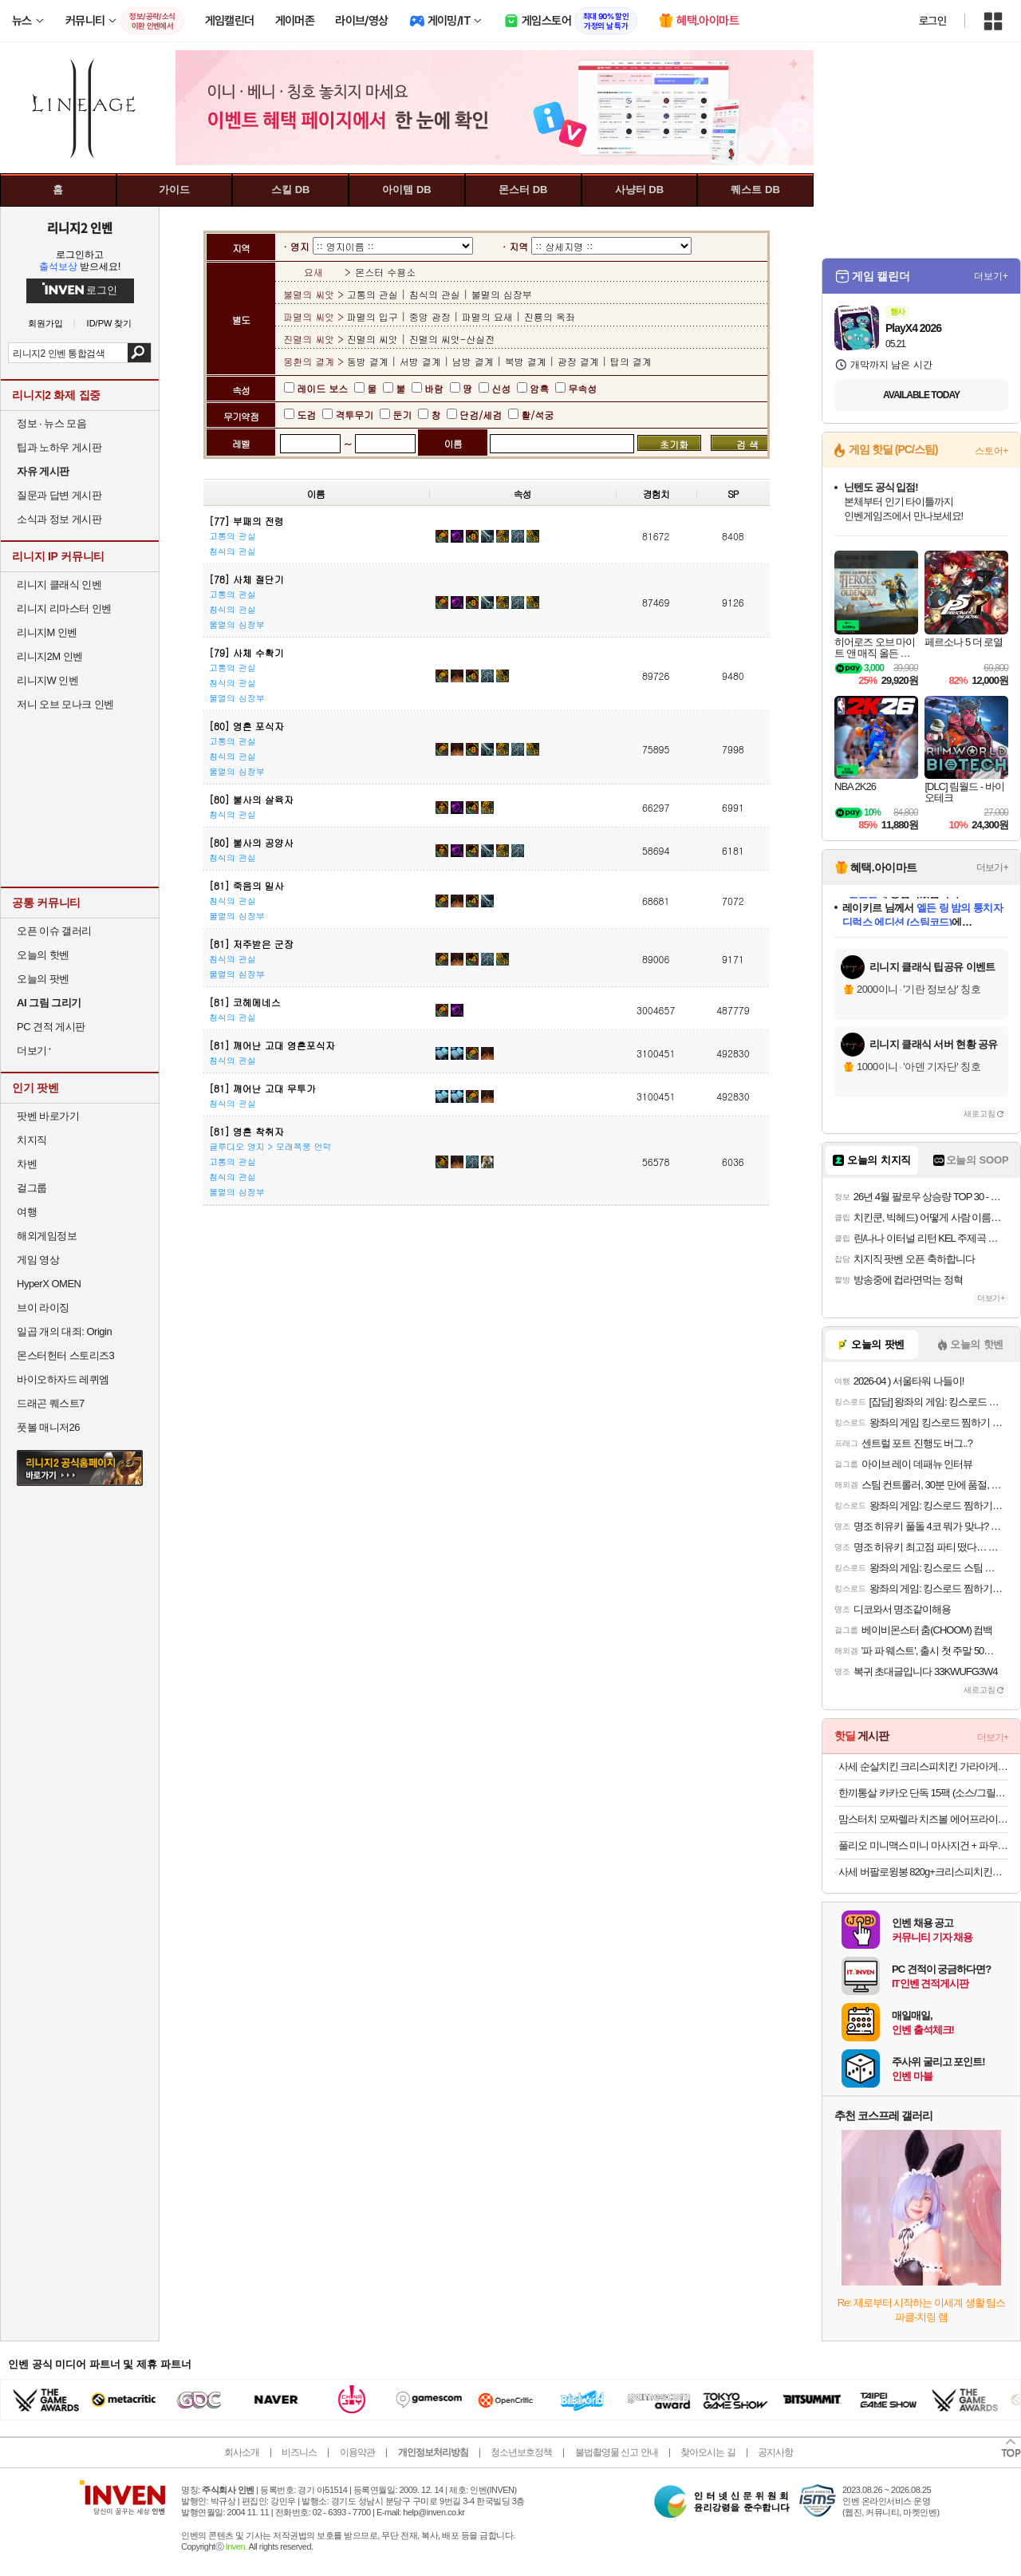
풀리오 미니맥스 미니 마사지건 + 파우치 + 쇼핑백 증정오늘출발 (923, 1845)
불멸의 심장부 (501, 294)
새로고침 (979, 1113)
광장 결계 (578, 361)
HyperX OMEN (49, 1283)
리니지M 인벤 (47, 632)
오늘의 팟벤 (43, 979)
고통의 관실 (374, 294)
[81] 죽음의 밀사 (246, 885)
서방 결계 (420, 361)
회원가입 (45, 323)
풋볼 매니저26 (48, 1427)
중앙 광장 (430, 316)
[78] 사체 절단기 (246, 579)
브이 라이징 (43, 1307)
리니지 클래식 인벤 (59, 584)
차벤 (27, 1164)
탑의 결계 (631, 361)
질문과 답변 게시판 (59, 495)
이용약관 (357, 2452)
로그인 (932, 20)
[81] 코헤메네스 (245, 1002)
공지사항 (775, 2452)
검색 (139, 352)
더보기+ (991, 276)
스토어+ (991, 450)
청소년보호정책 (521, 2452)
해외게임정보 (47, 1236)
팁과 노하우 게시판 (59, 447)
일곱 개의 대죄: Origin (64, 1331)
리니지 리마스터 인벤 (64, 608)
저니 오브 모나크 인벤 (65, 704)
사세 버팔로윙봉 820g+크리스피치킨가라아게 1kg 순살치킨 (923, 1872)
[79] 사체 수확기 (246, 652)
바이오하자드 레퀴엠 (63, 1379)
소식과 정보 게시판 (59, 519)
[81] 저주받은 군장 (251, 943)
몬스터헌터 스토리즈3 (65, 1355)
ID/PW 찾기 (109, 323)
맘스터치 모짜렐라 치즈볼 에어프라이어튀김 (923, 1819)
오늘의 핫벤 (43, 955)
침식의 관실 (434, 294)
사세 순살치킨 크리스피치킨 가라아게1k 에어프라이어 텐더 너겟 (923, 1766)
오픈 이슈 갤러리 (54, 931)
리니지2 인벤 (79, 227)
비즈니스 (299, 2452)
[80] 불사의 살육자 (251, 799)
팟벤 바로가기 (48, 1116)
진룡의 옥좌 (549, 316)
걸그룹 (32, 1188)
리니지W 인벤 (47, 680)
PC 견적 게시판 (51, 1026)
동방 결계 (369, 361)
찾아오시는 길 (707, 2452)
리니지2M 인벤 (50, 656)
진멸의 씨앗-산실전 (452, 339)
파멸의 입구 (374, 316)
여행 (27, 1212)
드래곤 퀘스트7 (51, 1403)
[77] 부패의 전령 (246, 520)
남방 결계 (473, 361)
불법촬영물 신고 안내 (616, 2452)
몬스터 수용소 (385, 272)
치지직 (32, 1140)
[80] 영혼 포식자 (246, 726)
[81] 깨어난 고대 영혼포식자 (272, 1045)
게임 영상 (38, 1259)
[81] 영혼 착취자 (246, 1131)
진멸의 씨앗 (374, 339)
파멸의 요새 (487, 316)
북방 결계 (526, 361)
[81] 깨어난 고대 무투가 (262, 1088)
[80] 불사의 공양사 (251, 842)
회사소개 (241, 2452)
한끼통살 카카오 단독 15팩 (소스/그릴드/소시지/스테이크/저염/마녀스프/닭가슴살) (923, 1793)
